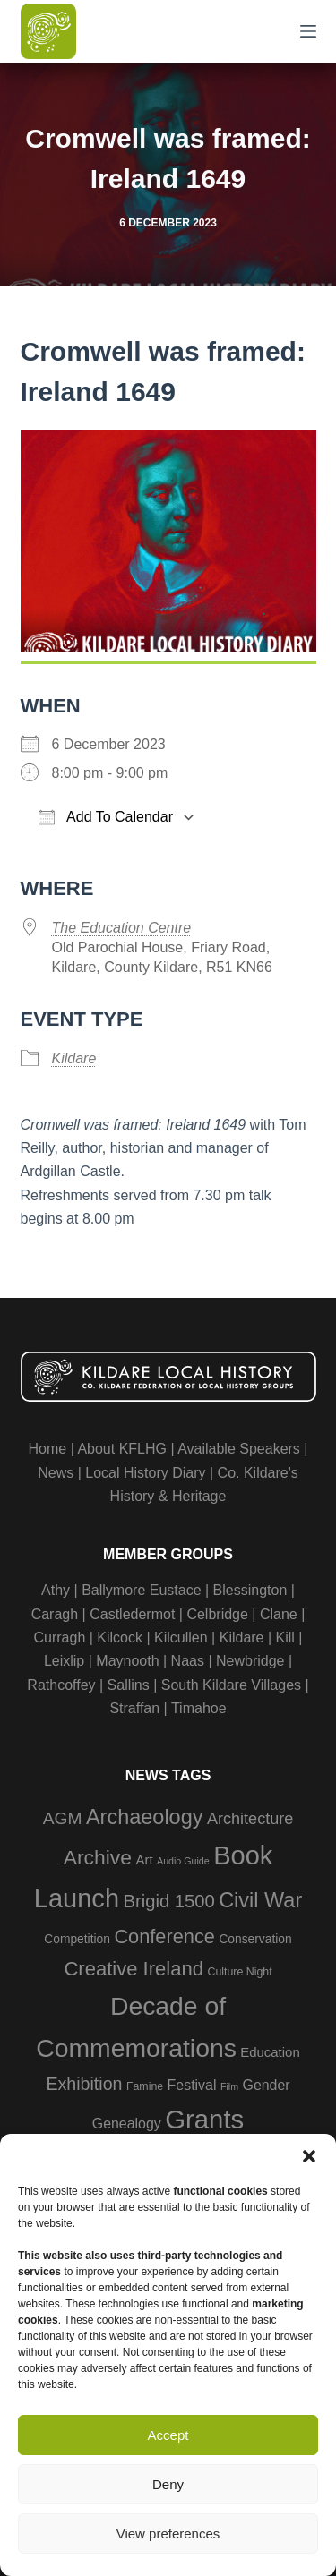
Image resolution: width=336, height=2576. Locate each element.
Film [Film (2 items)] (229, 2086)
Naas (187, 1660)
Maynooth (127, 1660)
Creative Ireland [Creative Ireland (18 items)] (133, 1969)
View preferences (168, 2533)
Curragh (59, 1637)
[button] (309, 2156)
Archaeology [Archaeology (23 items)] (144, 1817)
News (55, 1472)
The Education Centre (122, 927)
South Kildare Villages (231, 1685)
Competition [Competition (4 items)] (77, 1939)
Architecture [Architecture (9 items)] (250, 1819)
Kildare (74, 1058)
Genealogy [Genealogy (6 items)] (126, 2123)
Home (48, 1448)
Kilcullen (181, 1637)
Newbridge (250, 1660)
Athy (55, 1590)
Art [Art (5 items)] (144, 1859)
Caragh (54, 1614)
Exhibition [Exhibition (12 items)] (84, 2084)
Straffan (134, 1708)
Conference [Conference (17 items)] (164, 1936)
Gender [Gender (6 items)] (266, 2085)
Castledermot (132, 1614)
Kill (285, 1637)
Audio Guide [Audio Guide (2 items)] (183, 1860)
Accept (168, 2435)
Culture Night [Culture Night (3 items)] (239, 1972)
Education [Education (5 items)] (269, 2052)
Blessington (250, 1590)
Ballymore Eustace (141, 1590)
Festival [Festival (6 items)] (192, 2085)
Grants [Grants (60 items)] (204, 2119)
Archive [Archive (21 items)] (98, 1857)
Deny (168, 2484)
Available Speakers (238, 1448)
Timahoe (199, 1708)
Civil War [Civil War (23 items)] (260, 1900)
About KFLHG (122, 1448)
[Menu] (308, 31)
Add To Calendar (106, 817)
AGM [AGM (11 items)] (62, 1818)
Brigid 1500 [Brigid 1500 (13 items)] (168, 1901)
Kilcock (119, 1637)
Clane (278, 1614)
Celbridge (216, 1614)
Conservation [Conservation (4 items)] (255, 1939)
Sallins (129, 1685)
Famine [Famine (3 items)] (144, 2086)
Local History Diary (145, 1472)
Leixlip (64, 1660)
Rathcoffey (61, 1685)
